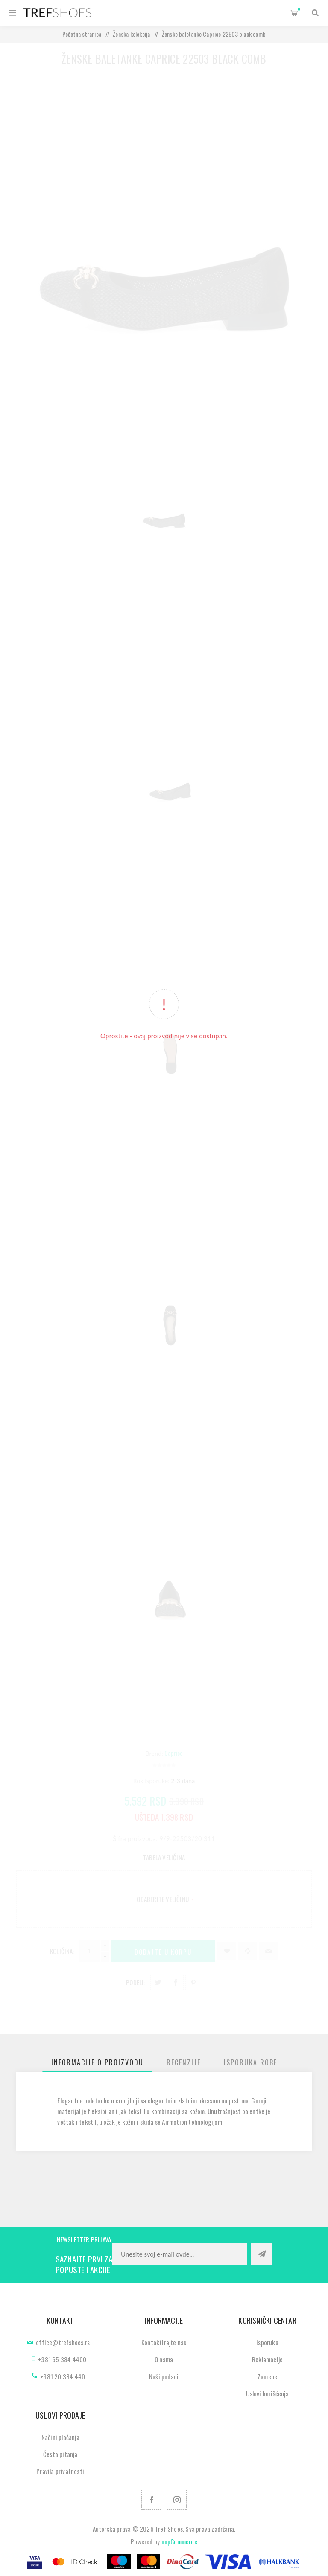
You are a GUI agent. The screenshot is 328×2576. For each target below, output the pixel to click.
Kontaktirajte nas (163, 2342)
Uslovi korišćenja (267, 2393)
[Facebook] (151, 2500)
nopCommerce (179, 2541)
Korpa (299, 9)
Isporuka (267, 2342)
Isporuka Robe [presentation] (250, 2062)
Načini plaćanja (60, 2437)
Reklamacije (267, 2359)
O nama (164, 2359)
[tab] (97, 2062)
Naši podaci (164, 2376)
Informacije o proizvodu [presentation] (97, 2062)
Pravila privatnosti (60, 2471)
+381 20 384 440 (62, 2376)
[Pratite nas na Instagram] (177, 2500)
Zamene (267, 2376)
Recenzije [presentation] (184, 2062)
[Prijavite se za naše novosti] (179, 2254)
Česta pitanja (60, 2454)
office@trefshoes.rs (63, 2342)
